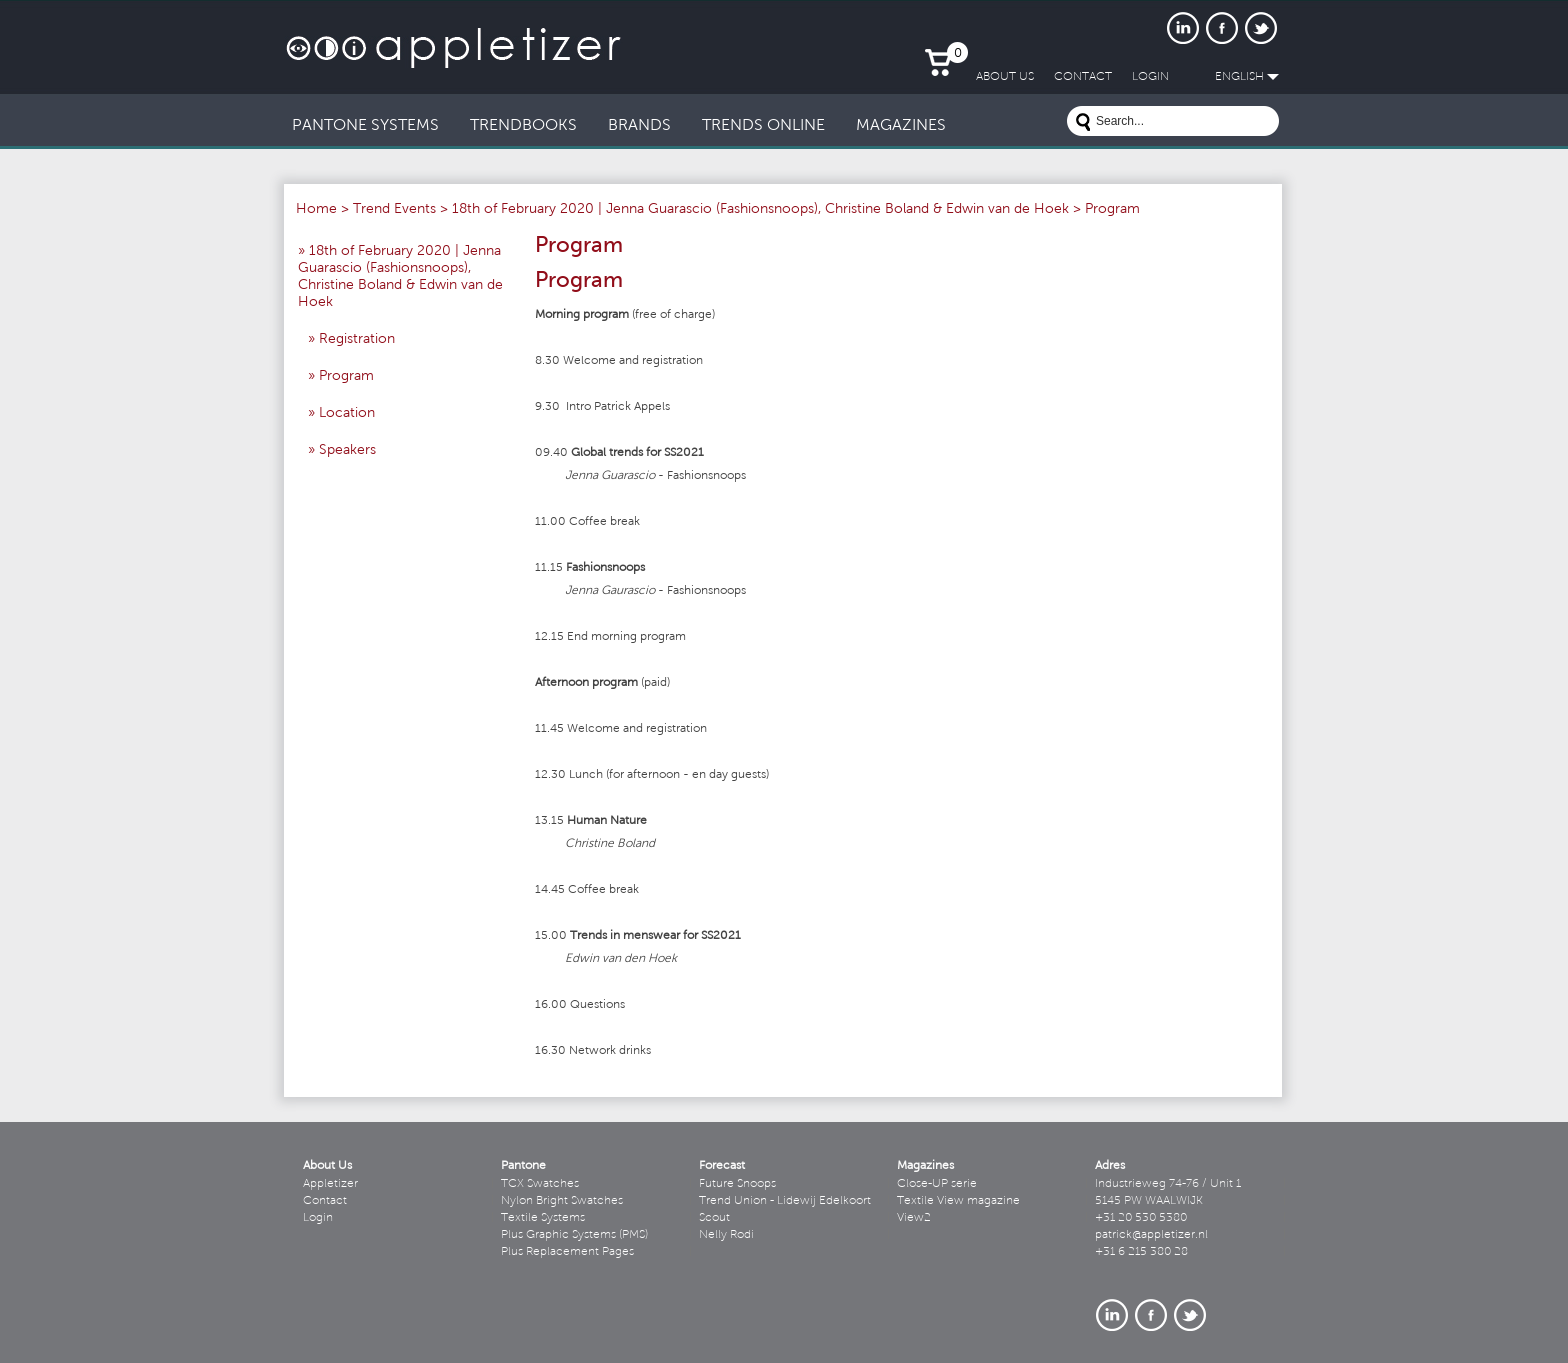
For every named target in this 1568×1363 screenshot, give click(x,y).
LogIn (1150, 77)
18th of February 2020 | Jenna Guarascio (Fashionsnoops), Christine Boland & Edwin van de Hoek (760, 210)
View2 (914, 1218)
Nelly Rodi (726, 1235)
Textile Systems (543, 1218)
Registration (357, 340)
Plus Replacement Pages (567, 1252)
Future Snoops (737, 1184)
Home (316, 210)
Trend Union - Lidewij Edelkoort (785, 1201)
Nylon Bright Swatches (562, 1201)
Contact (325, 1201)
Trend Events (394, 210)
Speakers (347, 451)
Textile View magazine (958, 1201)
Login (318, 1218)
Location (347, 414)
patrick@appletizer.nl (1151, 1235)
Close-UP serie (937, 1184)
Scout (714, 1218)
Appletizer (330, 1184)
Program (346, 377)
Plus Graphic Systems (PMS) (574, 1235)
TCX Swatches (540, 1184)
